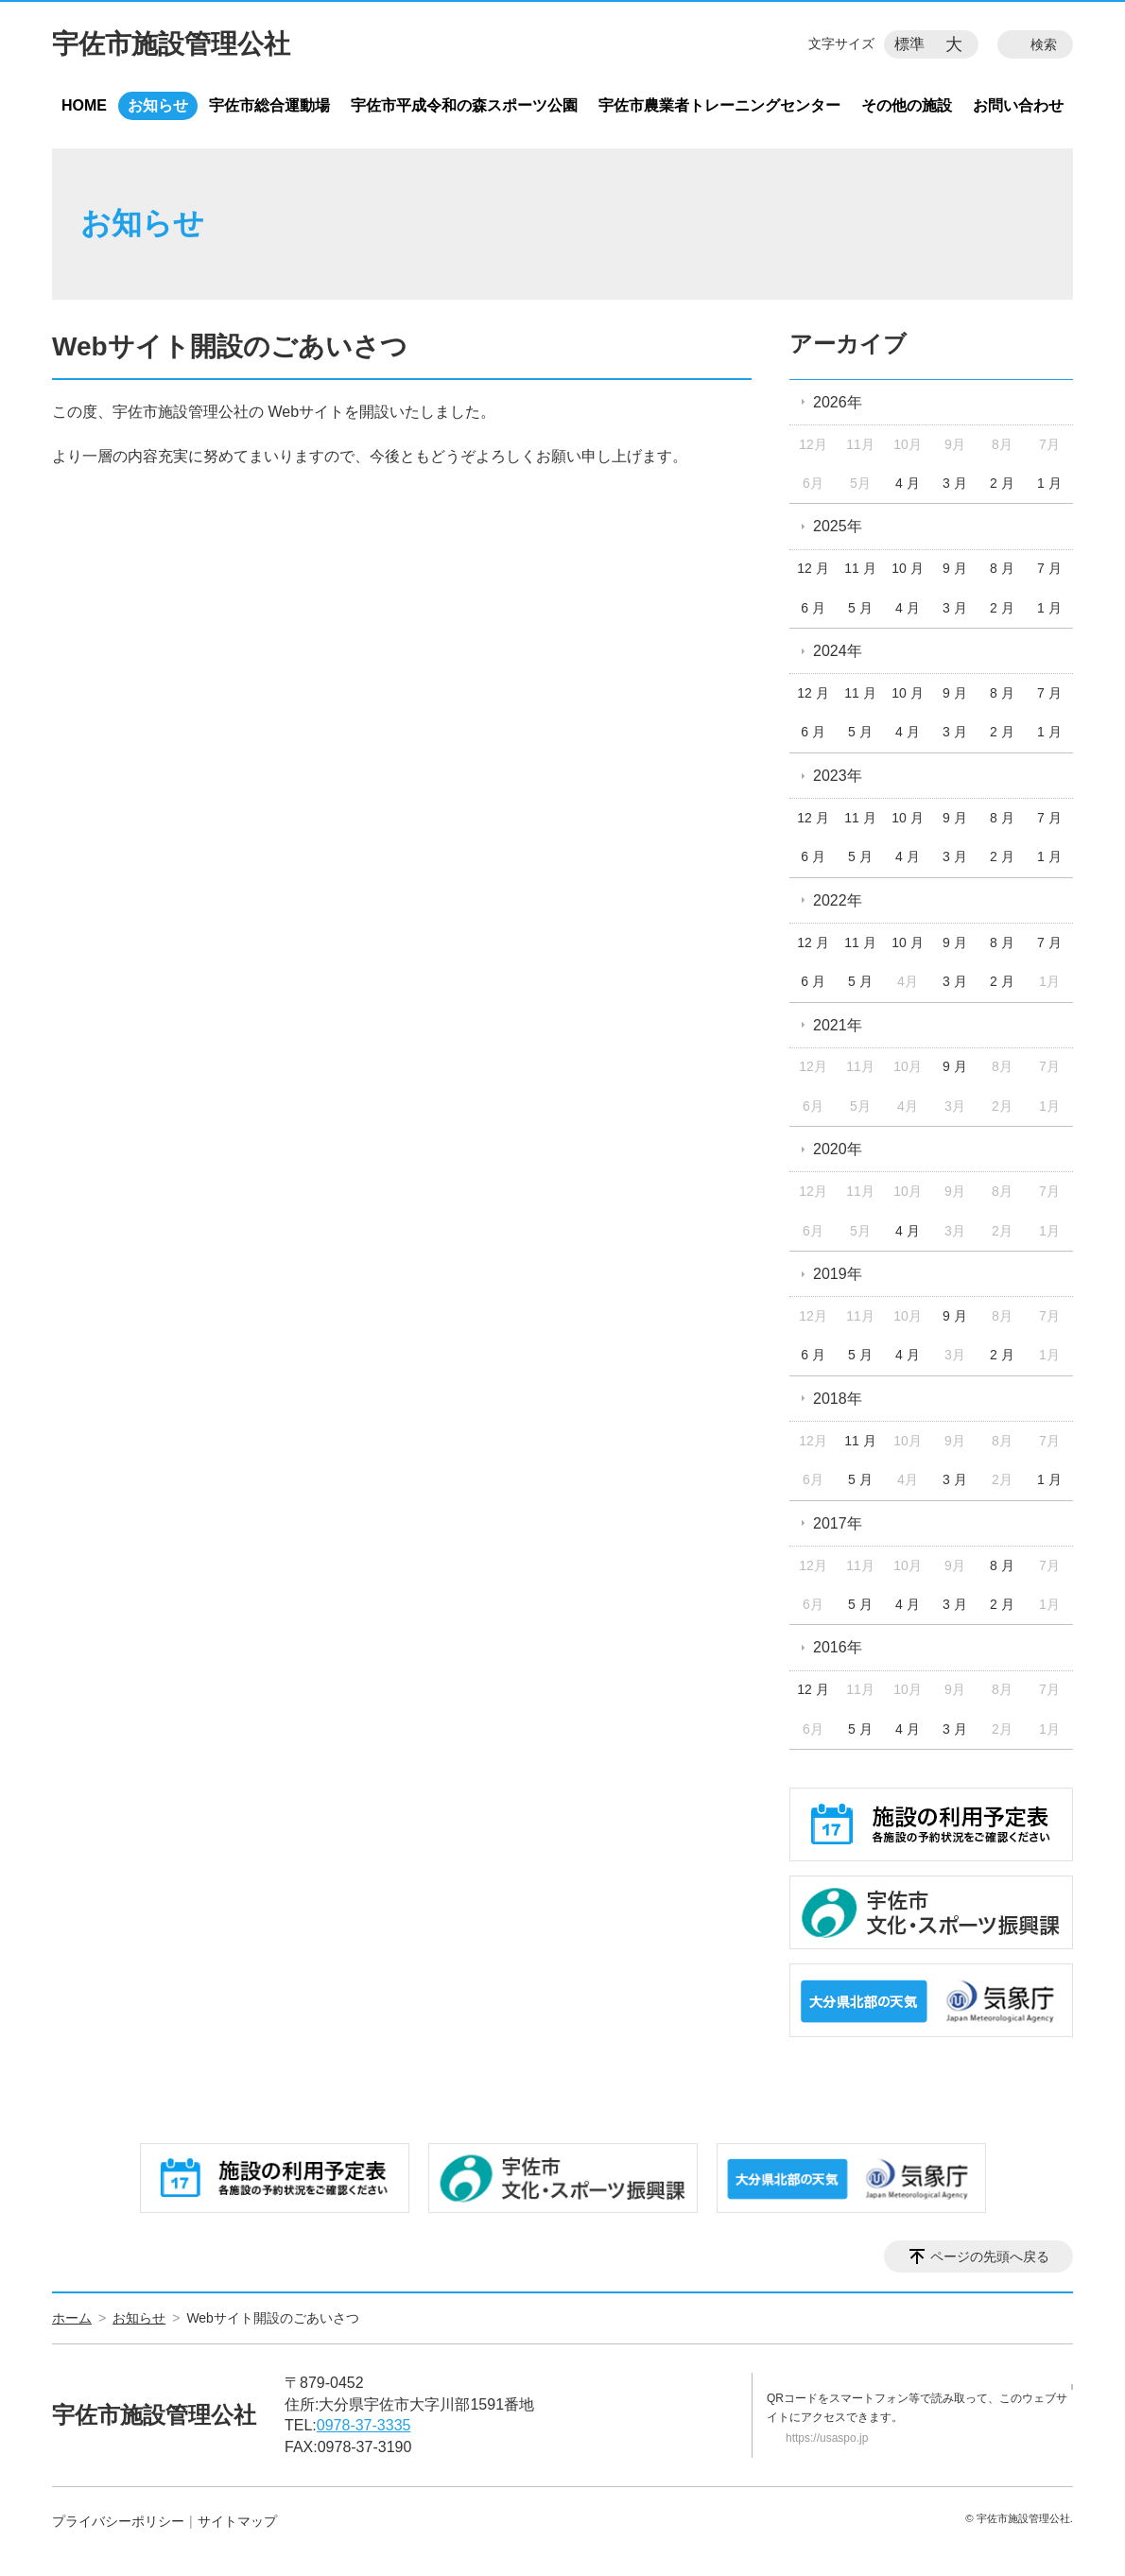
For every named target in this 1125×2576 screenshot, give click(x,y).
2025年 (837, 526)
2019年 (837, 1274)
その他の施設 (906, 105)
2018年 (837, 1399)
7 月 (1049, 568)
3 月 (955, 483)
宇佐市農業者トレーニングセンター (719, 105)
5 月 (860, 607)
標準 (909, 44)
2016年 (837, 1647)
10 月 (907, 568)
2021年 (837, 1025)
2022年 (837, 900)
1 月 (1049, 483)
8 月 (1002, 568)
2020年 (837, 1149)
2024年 (837, 651)
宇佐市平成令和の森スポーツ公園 (464, 105)
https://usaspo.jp (827, 2438)
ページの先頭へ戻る (989, 2256)
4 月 (907, 483)
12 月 (812, 568)
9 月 (955, 568)
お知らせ (158, 105)
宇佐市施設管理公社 (171, 44)
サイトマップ (237, 2521)
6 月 (813, 607)
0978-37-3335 (364, 2425)
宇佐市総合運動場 (269, 105)
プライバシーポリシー (118, 2521)
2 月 (1002, 483)
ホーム (72, 2317)
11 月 (859, 568)
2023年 (837, 776)
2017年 (837, 1523)
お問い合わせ (1018, 105)
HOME (84, 105)
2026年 (837, 402)
